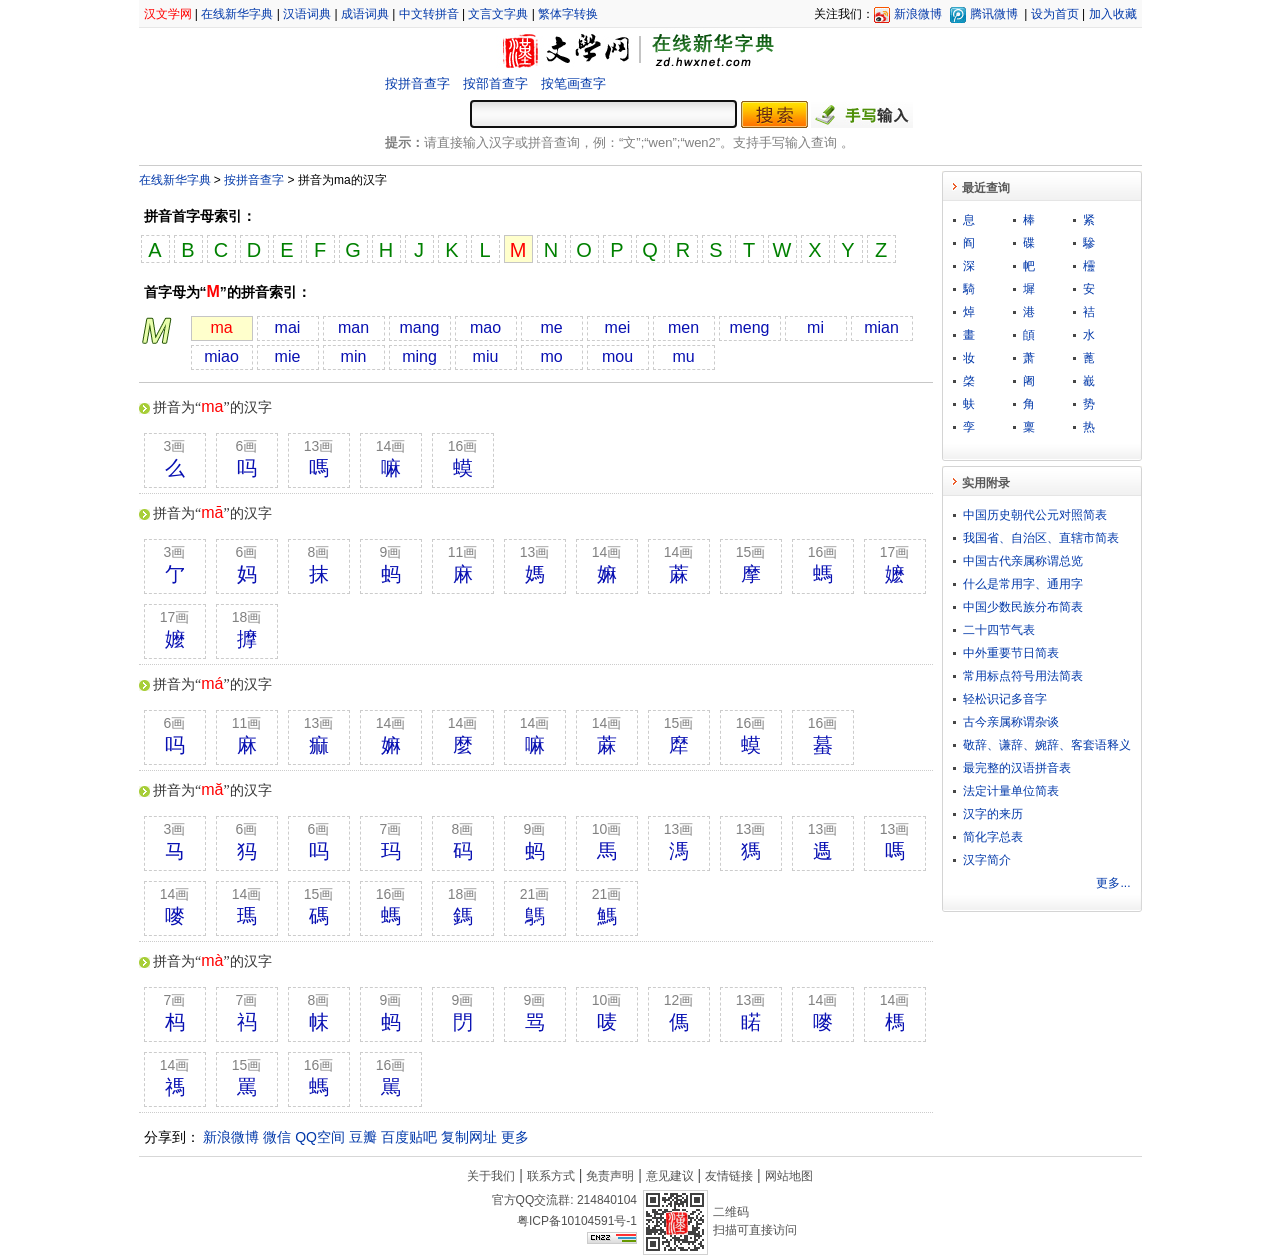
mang (419, 327)
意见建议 (670, 1176)
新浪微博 (918, 14)
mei (618, 327)
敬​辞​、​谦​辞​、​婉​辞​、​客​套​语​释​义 (1047, 745)
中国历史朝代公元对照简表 (1035, 515)
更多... (1113, 883)
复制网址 (469, 1137)
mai (288, 327)
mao (485, 327)
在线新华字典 (237, 14)
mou (617, 356)
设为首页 (1055, 14)
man (353, 327)
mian (881, 327)
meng (749, 327)
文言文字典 (498, 14)
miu (486, 356)
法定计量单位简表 (1011, 791)
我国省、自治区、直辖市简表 (1041, 538)
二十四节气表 (999, 630)
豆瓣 (363, 1137)
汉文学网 (168, 14)
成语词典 (365, 14)
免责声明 (610, 1176)
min (354, 356)
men (683, 327)
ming (419, 356)
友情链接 (729, 1176)
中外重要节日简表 (1011, 653)
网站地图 (789, 1176)
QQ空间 (320, 1137)
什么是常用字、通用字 (1023, 584)
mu (683, 356)
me (551, 327)
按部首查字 (495, 83)
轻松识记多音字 (1005, 699)
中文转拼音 (429, 14)
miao (221, 356)
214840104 (607, 1200)
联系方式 (551, 1176)
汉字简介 (987, 860)
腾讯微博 (994, 14)
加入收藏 (1113, 14)
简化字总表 (993, 837)
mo (551, 356)
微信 (277, 1137)
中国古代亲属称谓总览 (1023, 561)
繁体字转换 (568, 14)
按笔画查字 (573, 83)
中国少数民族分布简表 (1023, 607)
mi (815, 327)
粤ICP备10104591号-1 (577, 1221)
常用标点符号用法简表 (1023, 676)
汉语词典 (307, 14)
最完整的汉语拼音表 (1017, 768)
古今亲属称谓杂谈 (1011, 722)
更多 (515, 1137)
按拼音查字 (417, 83)
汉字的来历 (993, 814)
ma (221, 327)
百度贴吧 (409, 1137)
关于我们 (491, 1176)
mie (288, 356)
